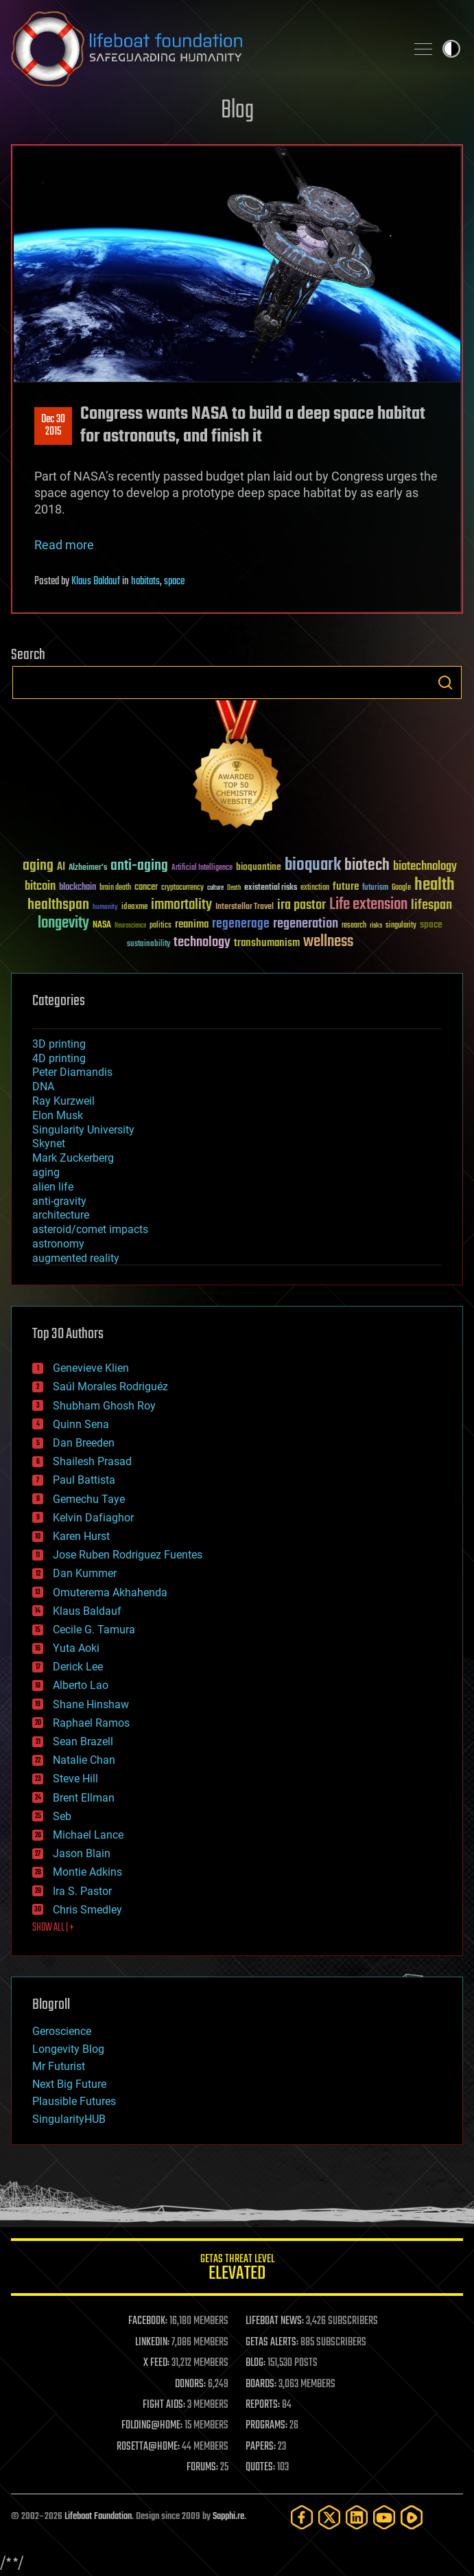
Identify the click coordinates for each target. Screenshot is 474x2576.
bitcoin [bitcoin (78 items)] (40, 886)
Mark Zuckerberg (73, 1157)
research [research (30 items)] (354, 925)
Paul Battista (84, 1479)
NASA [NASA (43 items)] (102, 925)
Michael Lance (88, 1834)
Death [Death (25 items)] (234, 888)
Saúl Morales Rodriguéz (110, 1386)
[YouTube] (384, 2517)
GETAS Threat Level (237, 2269)
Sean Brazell (83, 1741)
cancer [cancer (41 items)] (146, 887)
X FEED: (156, 2363)
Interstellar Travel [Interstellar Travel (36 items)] (244, 907)
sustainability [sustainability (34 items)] (148, 945)
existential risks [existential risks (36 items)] (270, 888)
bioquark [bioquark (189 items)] (313, 865)
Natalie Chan (84, 1760)
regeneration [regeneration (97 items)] (305, 924)
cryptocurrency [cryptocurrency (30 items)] (182, 888)
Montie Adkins (87, 1871)
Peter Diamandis (72, 1072)
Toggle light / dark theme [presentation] (451, 49)
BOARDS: (261, 2384)
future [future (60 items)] (346, 886)
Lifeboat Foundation (98, 2517)
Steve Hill (75, 1778)
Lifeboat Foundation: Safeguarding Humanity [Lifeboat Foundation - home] (202, 49)
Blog (237, 110)
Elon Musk (57, 1115)
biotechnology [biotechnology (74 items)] (425, 867)
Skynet (48, 1143)
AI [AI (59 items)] (61, 867)
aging (46, 1172)
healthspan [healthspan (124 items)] (58, 905)
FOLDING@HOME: (151, 2426)
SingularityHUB (69, 2119)
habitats (145, 581)
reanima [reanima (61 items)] (192, 924)
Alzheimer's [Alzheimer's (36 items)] (88, 868)
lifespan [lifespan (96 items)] (431, 905)
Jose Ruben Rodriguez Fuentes (127, 1554)
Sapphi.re (228, 2517)
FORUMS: (202, 2467)
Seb (62, 1816)
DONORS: (190, 2384)
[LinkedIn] (357, 2517)
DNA (43, 1086)
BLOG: (255, 2363)
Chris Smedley (87, 1909)
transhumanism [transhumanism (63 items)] (267, 943)
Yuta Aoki (76, 1648)
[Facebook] (302, 2517)
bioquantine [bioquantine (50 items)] (258, 867)
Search (445, 682)
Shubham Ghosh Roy (104, 1405)
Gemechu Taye (89, 1499)
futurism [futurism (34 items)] (375, 888)
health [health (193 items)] (434, 885)
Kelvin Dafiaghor (93, 1517)
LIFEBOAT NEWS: (275, 2321)
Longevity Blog (68, 2049)
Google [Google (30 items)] (401, 888)
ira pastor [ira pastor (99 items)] (301, 905)
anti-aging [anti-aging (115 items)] (139, 866)
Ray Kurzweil (63, 1100)
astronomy (58, 1243)
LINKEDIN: (152, 2342)
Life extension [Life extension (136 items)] (368, 905)
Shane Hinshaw (91, 1704)
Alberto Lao (80, 1685)
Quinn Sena (81, 1424)
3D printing (59, 1043)
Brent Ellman (84, 1797)
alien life (52, 1186)
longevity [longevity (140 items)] (63, 923)
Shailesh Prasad (92, 1461)
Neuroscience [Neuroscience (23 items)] (130, 926)
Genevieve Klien (91, 1368)
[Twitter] (329, 2517)
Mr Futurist (58, 2066)
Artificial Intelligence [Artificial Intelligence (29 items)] (202, 868)
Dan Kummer (85, 1573)
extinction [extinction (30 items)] (314, 888)
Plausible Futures (74, 2101)
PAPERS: (261, 2447)
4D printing (59, 1058)
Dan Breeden (84, 1442)
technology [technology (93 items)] (202, 943)
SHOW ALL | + (53, 1928)
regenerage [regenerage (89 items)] (241, 924)
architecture (60, 1214)
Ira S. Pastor (82, 1891)
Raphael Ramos (91, 1722)
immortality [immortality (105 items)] (181, 905)
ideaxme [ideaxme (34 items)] (134, 907)
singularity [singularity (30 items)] (401, 925)
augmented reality (75, 1258)
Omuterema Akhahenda (110, 1592)
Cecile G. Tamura (94, 1629)
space (174, 581)
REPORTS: (263, 2405)
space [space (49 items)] (431, 924)
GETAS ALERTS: (272, 2342)
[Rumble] (412, 2517)
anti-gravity (59, 1201)
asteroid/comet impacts (90, 1229)
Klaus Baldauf (95, 581)
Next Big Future (69, 2084)
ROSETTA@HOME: (148, 2447)
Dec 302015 (53, 425)
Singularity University (83, 1129)
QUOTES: (260, 2467)
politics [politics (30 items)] (160, 925)
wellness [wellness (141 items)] (328, 942)
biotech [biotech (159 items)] (367, 865)
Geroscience (61, 2031)
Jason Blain (81, 1853)
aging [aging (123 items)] (38, 866)
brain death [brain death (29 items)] (115, 888)
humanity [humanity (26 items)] (105, 908)
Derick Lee (78, 1666)
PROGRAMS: (266, 2426)
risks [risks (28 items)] (376, 925)
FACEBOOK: (147, 2321)
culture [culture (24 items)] (215, 888)
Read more (64, 545)
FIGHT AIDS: (164, 2405)
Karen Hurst (81, 1536)
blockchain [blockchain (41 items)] (77, 887)
